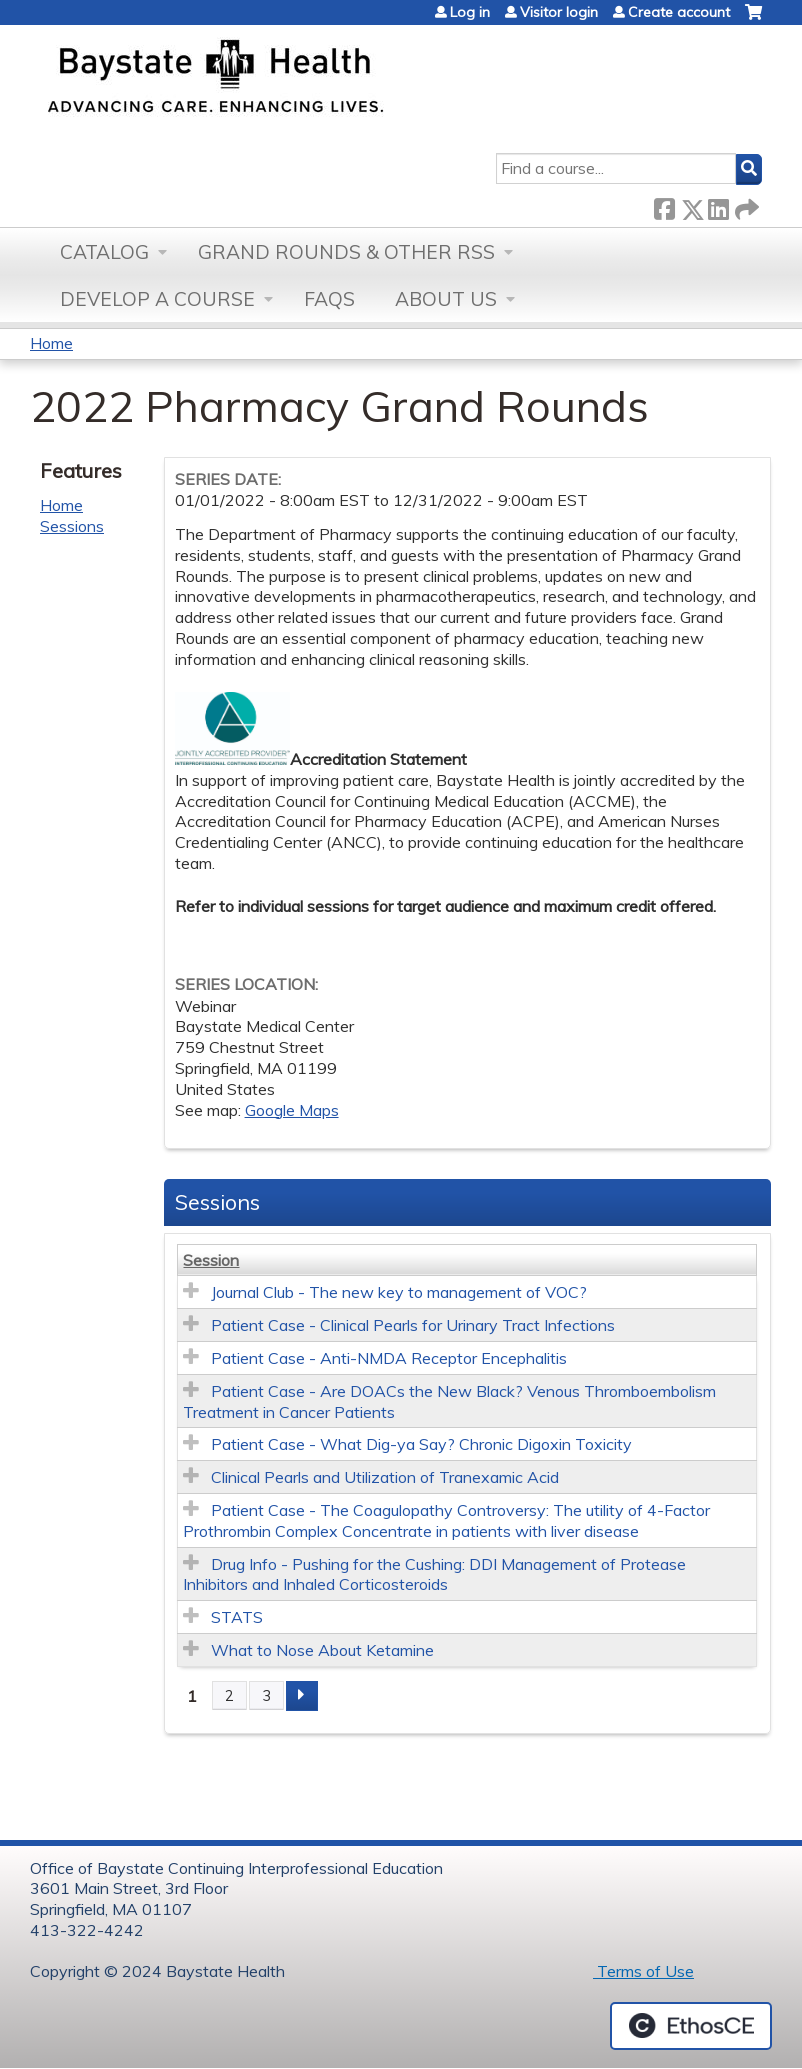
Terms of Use (643, 1971)
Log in (470, 12)
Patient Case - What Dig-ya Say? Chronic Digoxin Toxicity (421, 1444)
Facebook (664, 205)
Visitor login (559, 12)
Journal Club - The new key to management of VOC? (399, 1292)
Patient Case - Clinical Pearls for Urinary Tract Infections (413, 1325)
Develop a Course (157, 299)
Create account (679, 12)
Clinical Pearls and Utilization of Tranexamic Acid (385, 1477)
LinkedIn (718, 205)
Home (51, 343)
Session (211, 1260)
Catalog (104, 252)
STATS (237, 1617)
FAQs (329, 299)
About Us (446, 299)
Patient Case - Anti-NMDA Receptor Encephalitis (389, 1358)
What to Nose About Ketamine (322, 1650)
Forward (745, 205)
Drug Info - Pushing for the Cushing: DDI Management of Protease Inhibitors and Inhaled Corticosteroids (434, 1574)
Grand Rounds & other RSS (346, 252)
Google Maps (292, 1110)
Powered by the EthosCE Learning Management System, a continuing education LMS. (691, 2026)
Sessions (72, 526)
